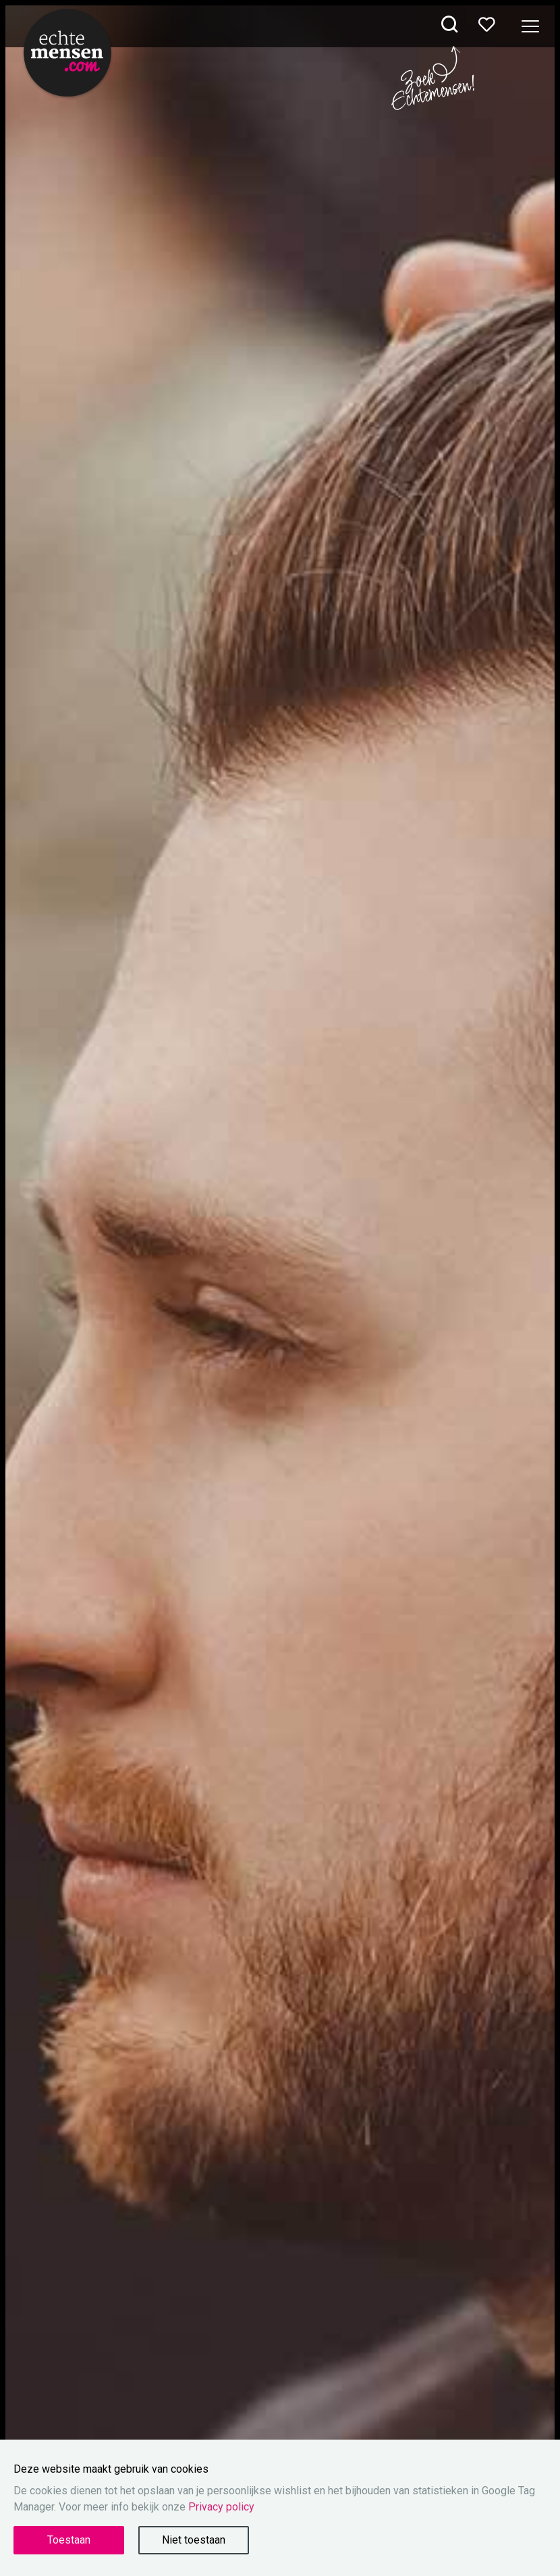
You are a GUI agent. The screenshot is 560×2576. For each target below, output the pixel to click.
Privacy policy (221, 2506)
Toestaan (68, 2539)
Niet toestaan (193, 2539)
